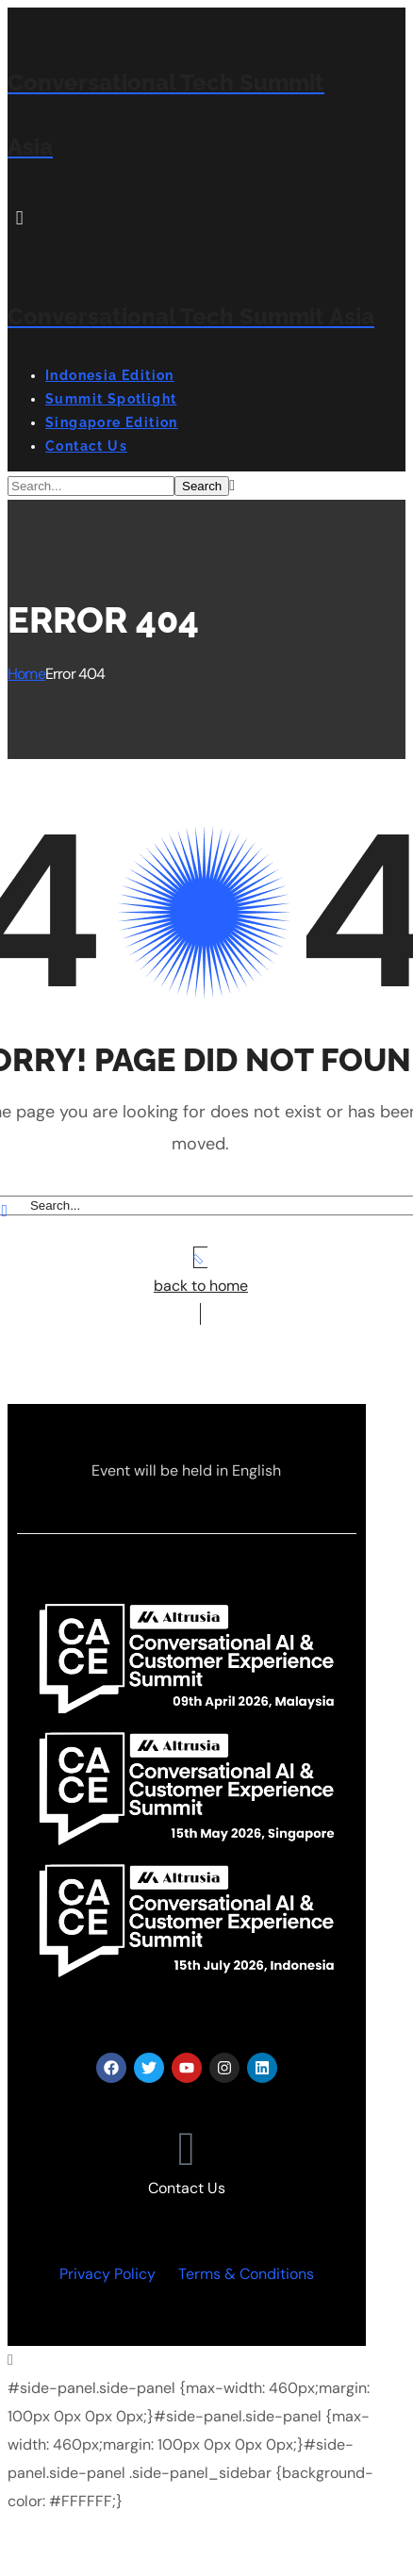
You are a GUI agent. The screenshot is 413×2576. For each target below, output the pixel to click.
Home (26, 674)
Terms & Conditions (246, 2274)
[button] (187, 217)
